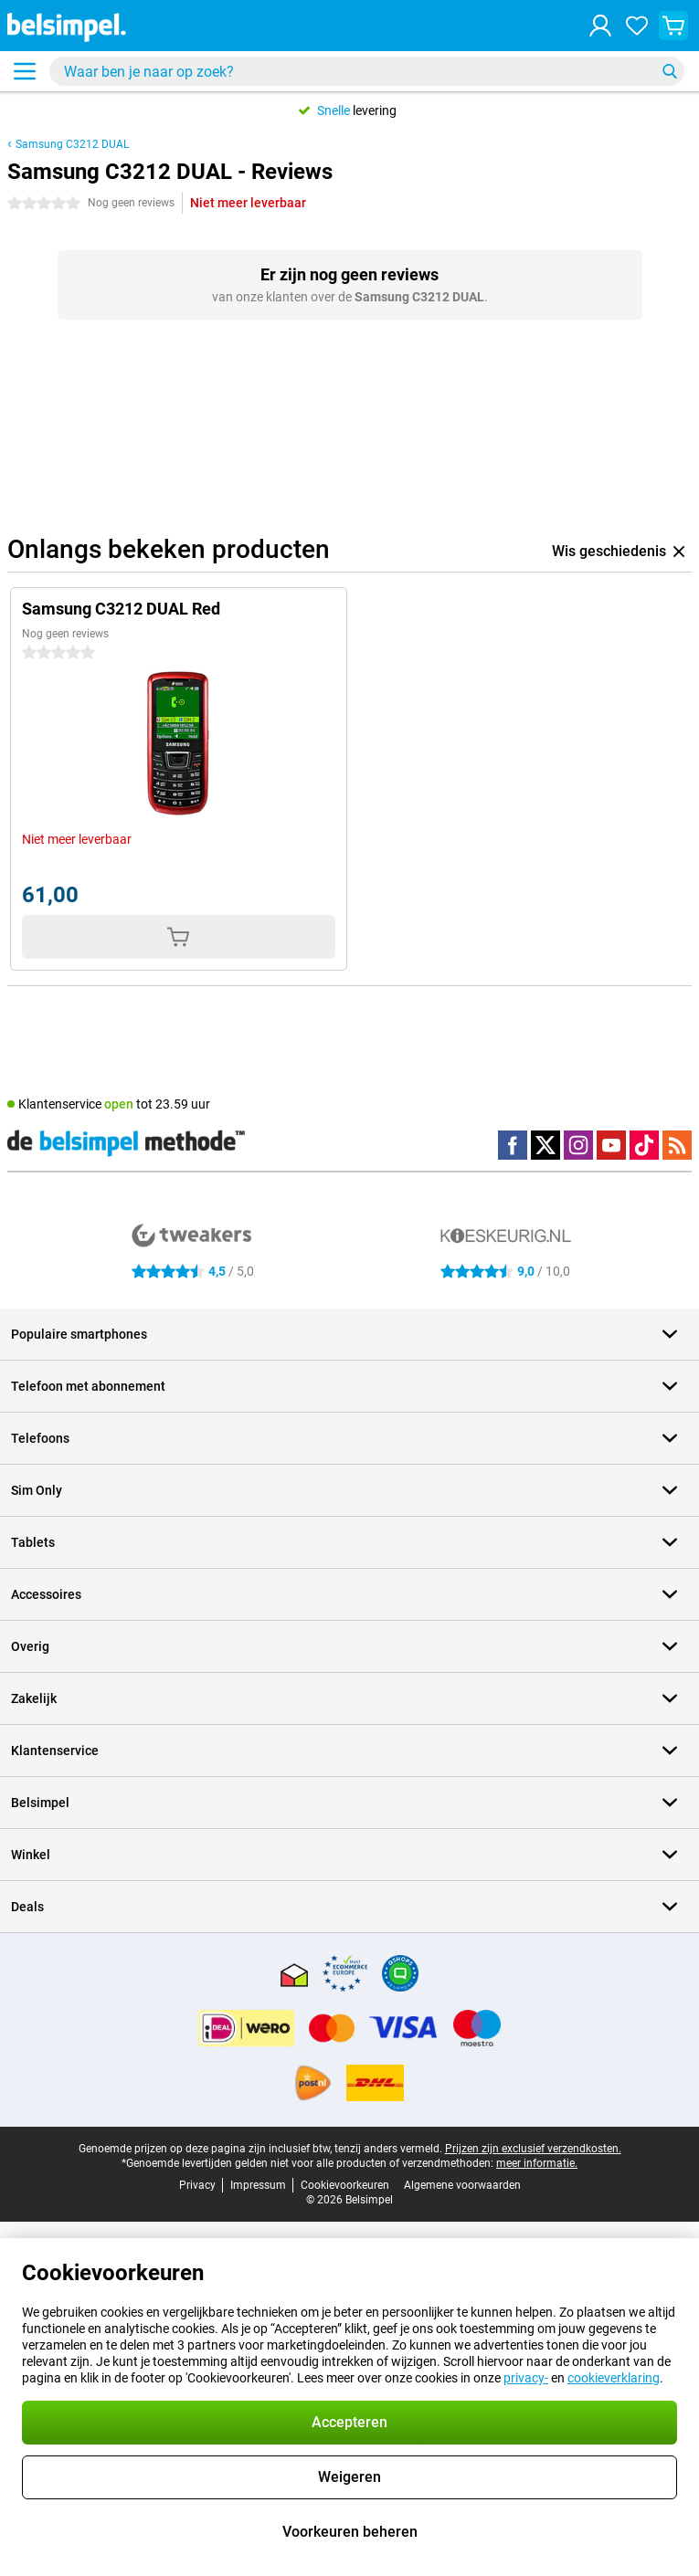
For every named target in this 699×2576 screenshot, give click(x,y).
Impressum (258, 2185)
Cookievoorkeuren (345, 2185)
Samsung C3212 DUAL (72, 144)
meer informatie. (536, 2163)
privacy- (525, 2378)
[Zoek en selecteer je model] (366, 71)
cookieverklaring (613, 2378)
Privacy (197, 2185)
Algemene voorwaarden (462, 2185)
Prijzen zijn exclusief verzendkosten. (533, 2148)
